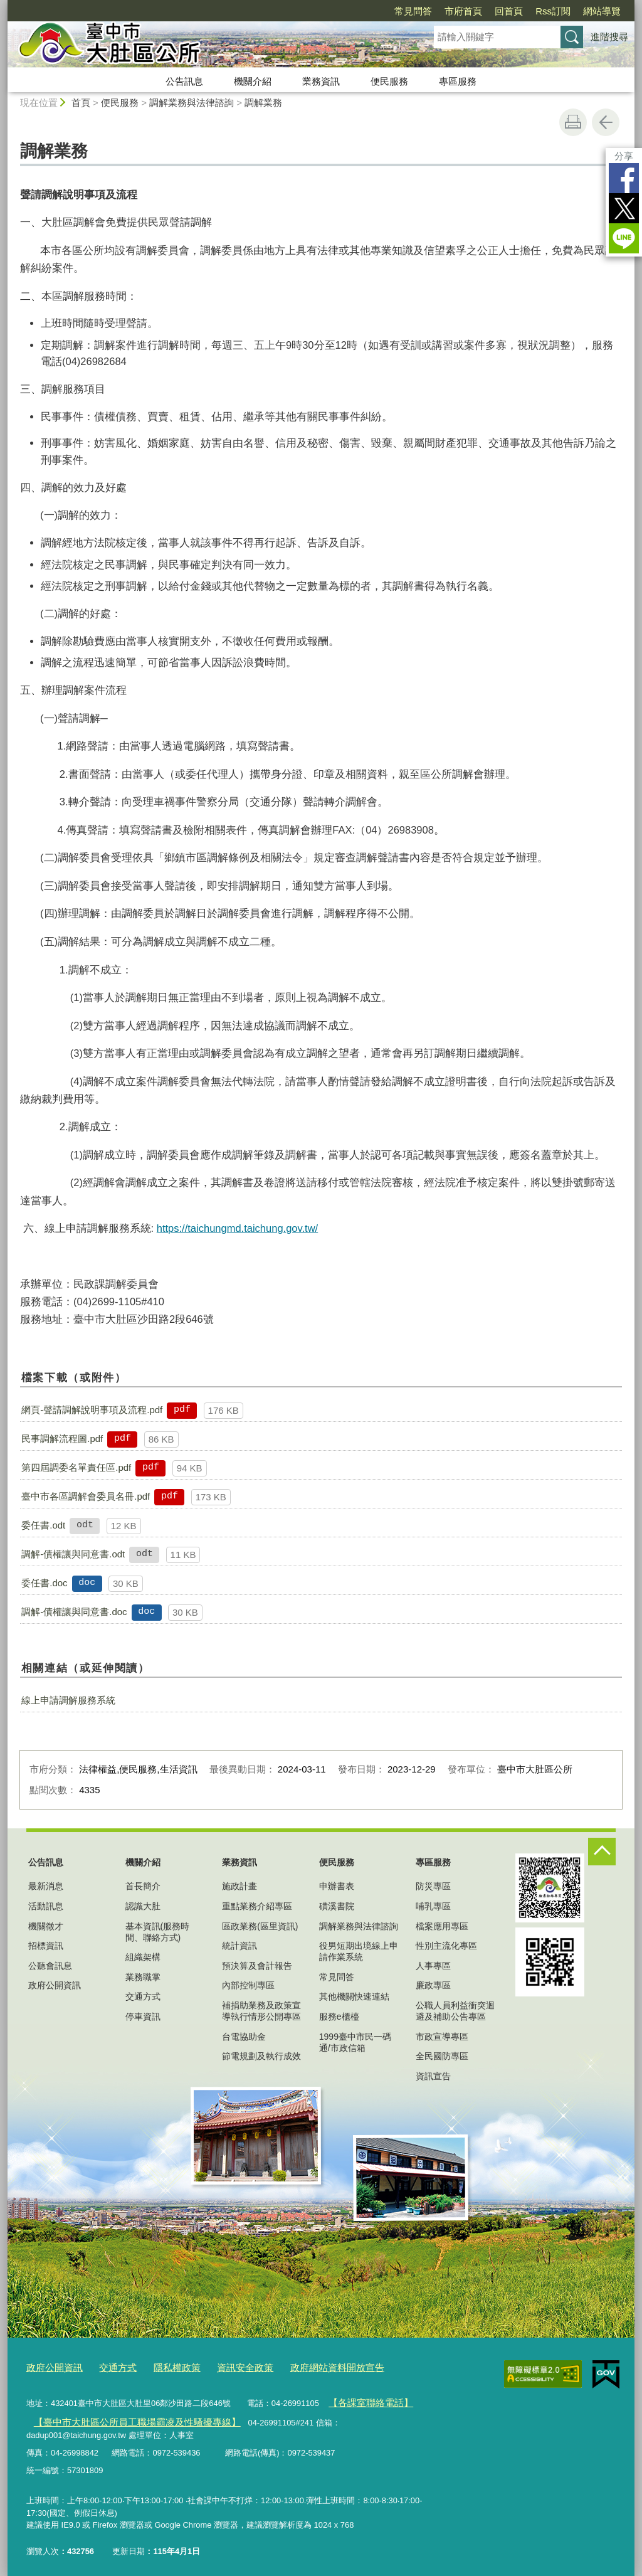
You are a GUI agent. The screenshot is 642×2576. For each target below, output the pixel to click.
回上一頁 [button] (605, 122)
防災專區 (433, 1886)
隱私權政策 (161, 2366)
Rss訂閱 (553, 11)
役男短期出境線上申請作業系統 (358, 1951)
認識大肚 (142, 1906)
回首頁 (509, 11)
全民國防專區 (442, 2056)
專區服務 (457, 81)
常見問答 (413, 11)
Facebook (624, 178)
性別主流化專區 (446, 1946)
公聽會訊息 (50, 1966)
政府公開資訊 (54, 1985)
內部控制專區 (248, 1985)
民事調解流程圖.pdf (62, 1438)
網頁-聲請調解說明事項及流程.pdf (91, 1409)
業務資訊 (321, 81)
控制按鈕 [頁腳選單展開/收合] (602, 1851)
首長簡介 (142, 1886)
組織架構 (142, 1957)
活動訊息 (45, 1906)
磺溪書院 (336, 1906)
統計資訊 (239, 1946)
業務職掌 (142, 1977)
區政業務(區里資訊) (260, 1926)
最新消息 (45, 1886)
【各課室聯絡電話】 (364, 2399)
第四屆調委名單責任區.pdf (76, 1467)
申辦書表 (336, 1886)
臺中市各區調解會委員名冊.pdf (85, 1496)
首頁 (80, 102)
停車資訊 (142, 2017)
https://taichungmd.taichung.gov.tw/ (237, 1228)
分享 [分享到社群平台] (623, 156)
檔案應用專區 (442, 1926)
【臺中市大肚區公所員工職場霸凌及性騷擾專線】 (122, 2417)
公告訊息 (184, 81)
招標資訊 (45, 1946)
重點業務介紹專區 (257, 1906)
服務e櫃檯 (339, 2017)
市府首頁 (463, 11)
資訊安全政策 (222, 2366)
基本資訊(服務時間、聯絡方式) (157, 1932)
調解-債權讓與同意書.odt (73, 1554)
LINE (624, 238)
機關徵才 (45, 1926)
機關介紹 (252, 81)
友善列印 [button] (573, 122)
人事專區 (433, 1966)
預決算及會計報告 (257, 1966)
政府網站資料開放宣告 (304, 2366)
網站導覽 (602, 11)
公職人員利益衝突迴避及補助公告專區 (455, 2011)
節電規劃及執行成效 (261, 2056)
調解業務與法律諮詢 (191, 102)
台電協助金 (244, 2037)
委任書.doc (44, 1582)
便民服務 (389, 81)
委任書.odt (43, 1525)
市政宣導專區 (442, 2037)
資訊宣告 (433, 2076)
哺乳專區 (433, 1906)
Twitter (624, 208)
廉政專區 (433, 1985)
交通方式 (142, 1996)
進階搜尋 (609, 36)
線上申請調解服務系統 (68, 1700)
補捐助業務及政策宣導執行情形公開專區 (261, 2011)
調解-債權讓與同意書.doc (74, 1611)
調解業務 (263, 102)
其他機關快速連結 (354, 1996)
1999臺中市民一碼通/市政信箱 (355, 2042)
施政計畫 (239, 1886)
